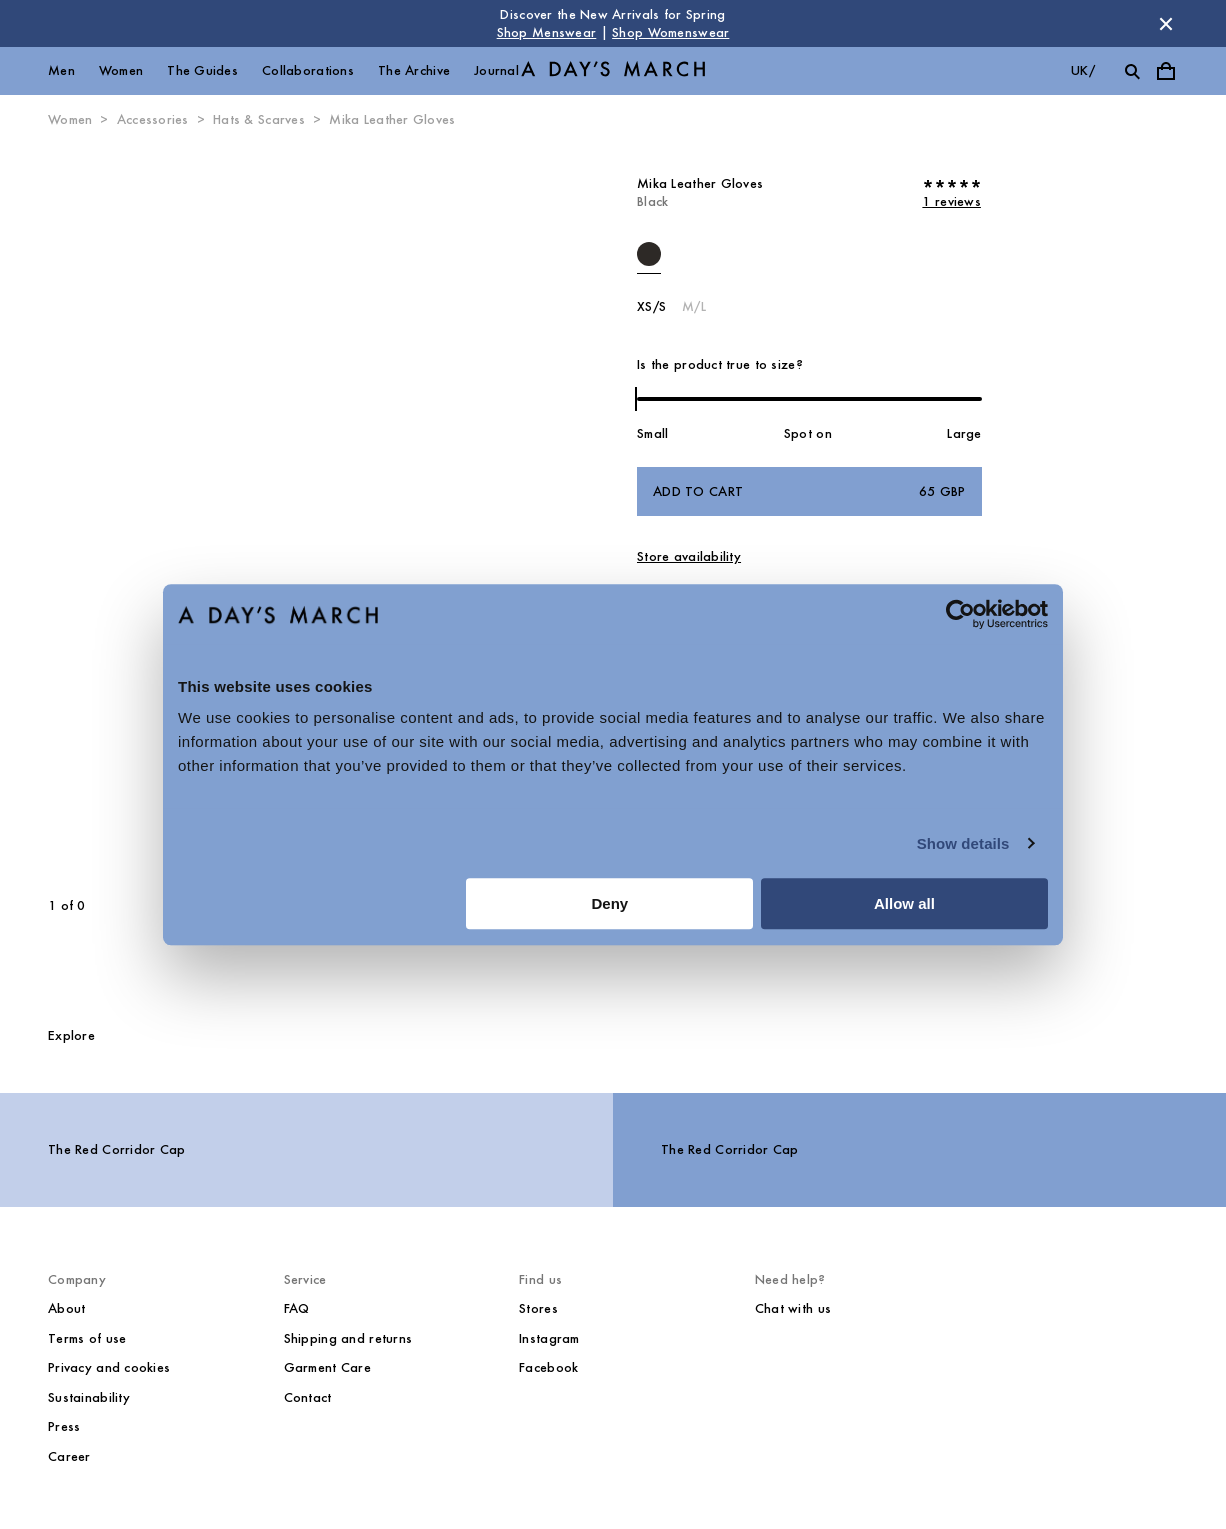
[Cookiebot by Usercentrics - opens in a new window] (960, 614)
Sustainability (89, 1397)
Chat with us (793, 1308)
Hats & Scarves (259, 119)
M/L (694, 306)
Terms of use (87, 1338)
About (66, 1308)
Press (64, 1426)
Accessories (153, 119)
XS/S (651, 306)
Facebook (548, 1367)
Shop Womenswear (670, 32)
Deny (610, 903)
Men (61, 70)
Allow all (904, 903)
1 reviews (951, 201)
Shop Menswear (547, 32)
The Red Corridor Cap (117, 1149)
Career (69, 1456)
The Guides (202, 70)
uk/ (1083, 70)
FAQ (297, 1308)
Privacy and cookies (109, 1367)
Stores (538, 1308)
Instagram (549, 1338)
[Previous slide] (122, 513)
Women (121, 70)
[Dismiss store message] (1166, 24)
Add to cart (809, 492)
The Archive (414, 70)
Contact (308, 1397)
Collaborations (308, 70)
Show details (963, 843)
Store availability (689, 556)
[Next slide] (367, 513)
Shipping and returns (348, 1338)
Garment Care (327, 1367)
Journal (496, 70)
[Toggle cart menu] (1166, 71)
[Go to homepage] (613, 71)
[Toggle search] (1132, 71)
